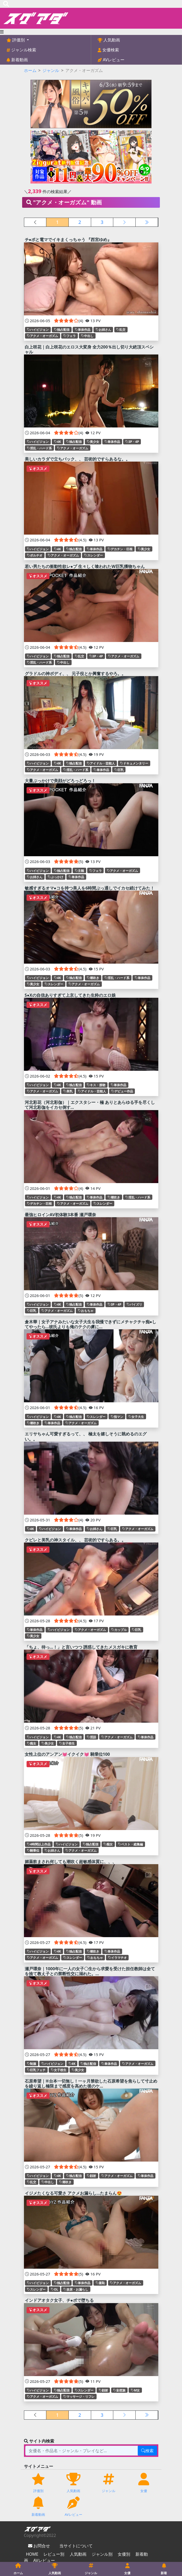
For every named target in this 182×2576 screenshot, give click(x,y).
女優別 (124, 2554)
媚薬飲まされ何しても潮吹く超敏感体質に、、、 (70, 1861)
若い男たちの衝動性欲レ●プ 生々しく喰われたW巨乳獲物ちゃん (85, 566)
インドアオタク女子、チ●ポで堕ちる (59, 2300)
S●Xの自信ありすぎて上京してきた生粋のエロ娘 (70, 995)
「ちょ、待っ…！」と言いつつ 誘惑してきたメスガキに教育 (81, 1647)
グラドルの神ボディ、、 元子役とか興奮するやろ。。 (75, 673)
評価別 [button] (18, 40)
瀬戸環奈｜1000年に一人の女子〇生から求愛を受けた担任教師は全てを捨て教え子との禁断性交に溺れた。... (90, 1971)
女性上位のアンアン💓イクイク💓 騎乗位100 (67, 1754)
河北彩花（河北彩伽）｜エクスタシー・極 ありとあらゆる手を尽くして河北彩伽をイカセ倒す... (90, 1104)
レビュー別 (53, 2554)
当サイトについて (76, 2546)
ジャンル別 (102, 2554)
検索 (147, 2450)
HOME (32, 2554)
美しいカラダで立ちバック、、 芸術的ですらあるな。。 (77, 459)
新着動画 (19, 60)
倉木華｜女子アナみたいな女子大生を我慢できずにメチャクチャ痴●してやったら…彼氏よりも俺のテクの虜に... (90, 1324)
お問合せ (41, 2546)
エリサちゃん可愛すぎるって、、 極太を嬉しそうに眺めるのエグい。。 (86, 1436)
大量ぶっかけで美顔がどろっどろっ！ (60, 781)
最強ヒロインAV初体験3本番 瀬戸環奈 (60, 1214)
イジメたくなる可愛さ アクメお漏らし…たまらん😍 (73, 2193)
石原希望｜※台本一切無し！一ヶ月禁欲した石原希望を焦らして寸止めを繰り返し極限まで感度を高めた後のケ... (91, 2083)
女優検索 (110, 50)
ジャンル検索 (23, 50)
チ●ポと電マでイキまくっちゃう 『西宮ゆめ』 (68, 239)
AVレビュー (113, 60)
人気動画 (111, 40)
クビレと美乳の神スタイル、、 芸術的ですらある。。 (75, 1540)
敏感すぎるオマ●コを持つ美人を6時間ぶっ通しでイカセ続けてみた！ (90, 888)
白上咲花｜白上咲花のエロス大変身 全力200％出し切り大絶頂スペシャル (89, 349)
